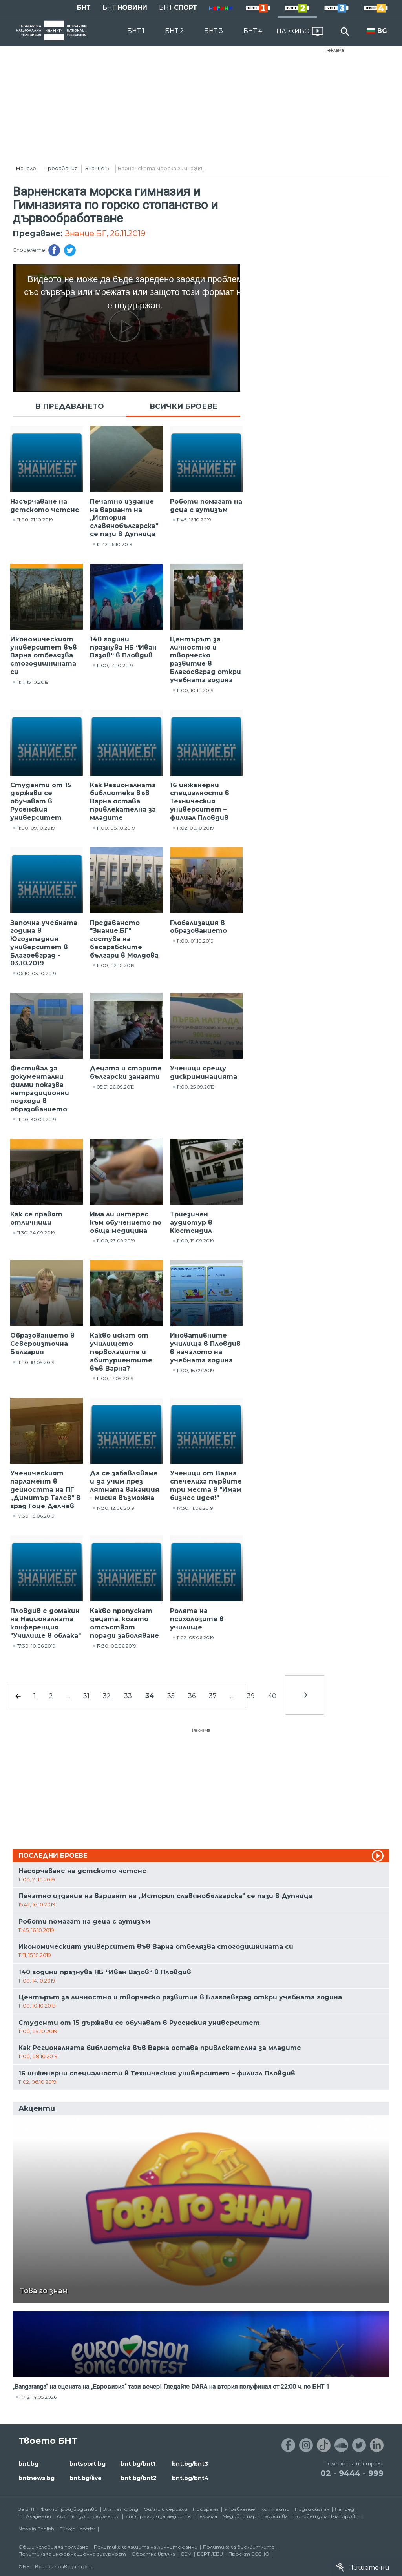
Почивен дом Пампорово (326, 2516)
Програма (206, 2509)
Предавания (61, 168)
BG (382, 31)
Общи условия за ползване (53, 2547)
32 (107, 1696)
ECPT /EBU (210, 2554)
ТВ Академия (34, 2516)
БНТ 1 (135, 31)
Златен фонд (120, 2509)
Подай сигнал (312, 2509)
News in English (36, 2529)
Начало (26, 168)
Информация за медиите (158, 2516)
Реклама (334, 50)
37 (213, 1696)
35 (171, 1696)
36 (192, 1696)
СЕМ (186, 2554)
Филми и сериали (165, 2509)
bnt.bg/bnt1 (138, 2463)
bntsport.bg (87, 2463)
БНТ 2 (174, 31)
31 (86, 1696)
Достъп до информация (88, 2516)
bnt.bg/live (85, 2477)
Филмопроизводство (69, 2509)
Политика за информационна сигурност (72, 2554)
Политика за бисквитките (239, 2547)
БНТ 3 (213, 31)
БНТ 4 (252, 31)
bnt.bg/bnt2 (139, 2477)
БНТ (84, 7)
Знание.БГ (98, 168)
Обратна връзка (153, 2554)
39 (251, 1696)
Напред (344, 2509)
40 (272, 1696)
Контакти (275, 2509)
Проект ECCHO (248, 2554)
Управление (239, 2509)
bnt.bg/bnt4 (190, 2477)
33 (128, 1696)
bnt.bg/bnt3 (190, 2463)
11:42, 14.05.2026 (38, 2397)
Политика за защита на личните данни (145, 2547)
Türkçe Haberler (77, 2529)
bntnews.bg (36, 2477)
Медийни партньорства (255, 2516)
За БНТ (26, 2509)
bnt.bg (28, 2463)
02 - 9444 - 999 (352, 2473)
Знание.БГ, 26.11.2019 (105, 233)
